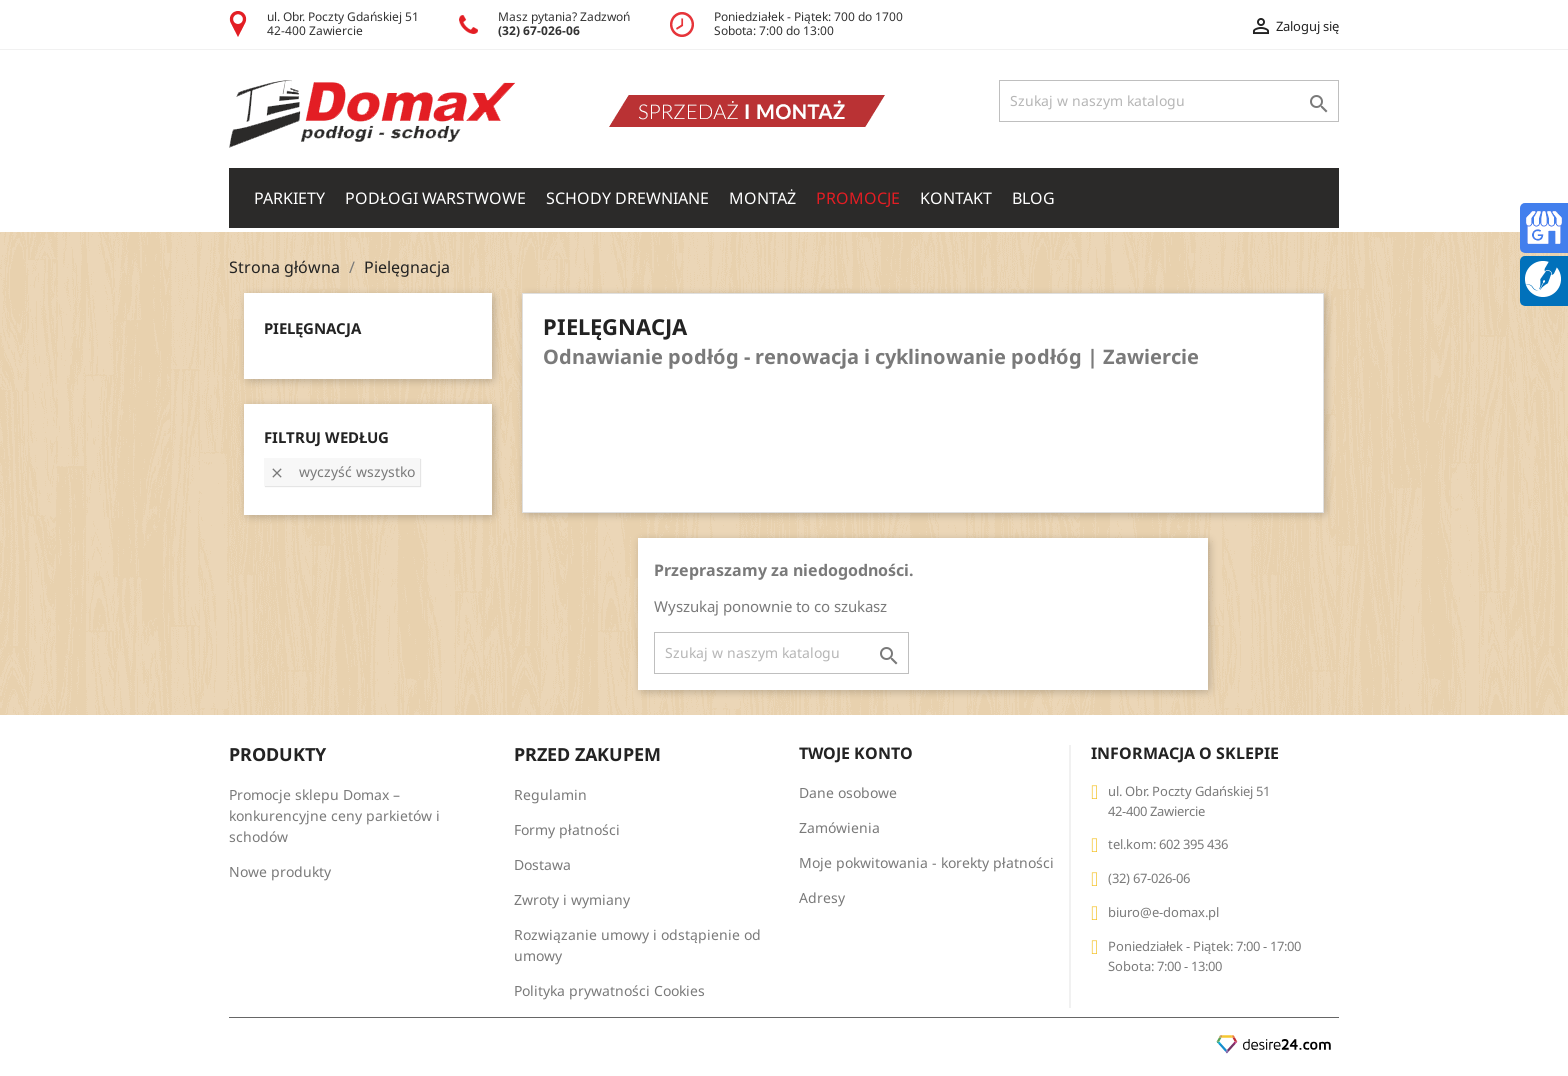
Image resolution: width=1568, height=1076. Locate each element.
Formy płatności (567, 829)
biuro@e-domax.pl (1163, 912)
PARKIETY (289, 198)
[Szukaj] (1169, 101)
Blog (1033, 198)
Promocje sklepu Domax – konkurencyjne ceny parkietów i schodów (334, 815)
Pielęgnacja (312, 328)
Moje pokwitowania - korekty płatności (926, 862)
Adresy (822, 897)
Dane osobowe (848, 792)
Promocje (858, 198)
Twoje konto (856, 753)
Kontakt (956, 198)
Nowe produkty (280, 871)
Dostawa (542, 864)
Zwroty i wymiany (572, 899)
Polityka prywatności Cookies (609, 990)
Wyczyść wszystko (342, 471)
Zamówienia (839, 827)
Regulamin (550, 794)
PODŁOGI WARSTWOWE (435, 198)
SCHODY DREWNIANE (627, 198)
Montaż (762, 198)
